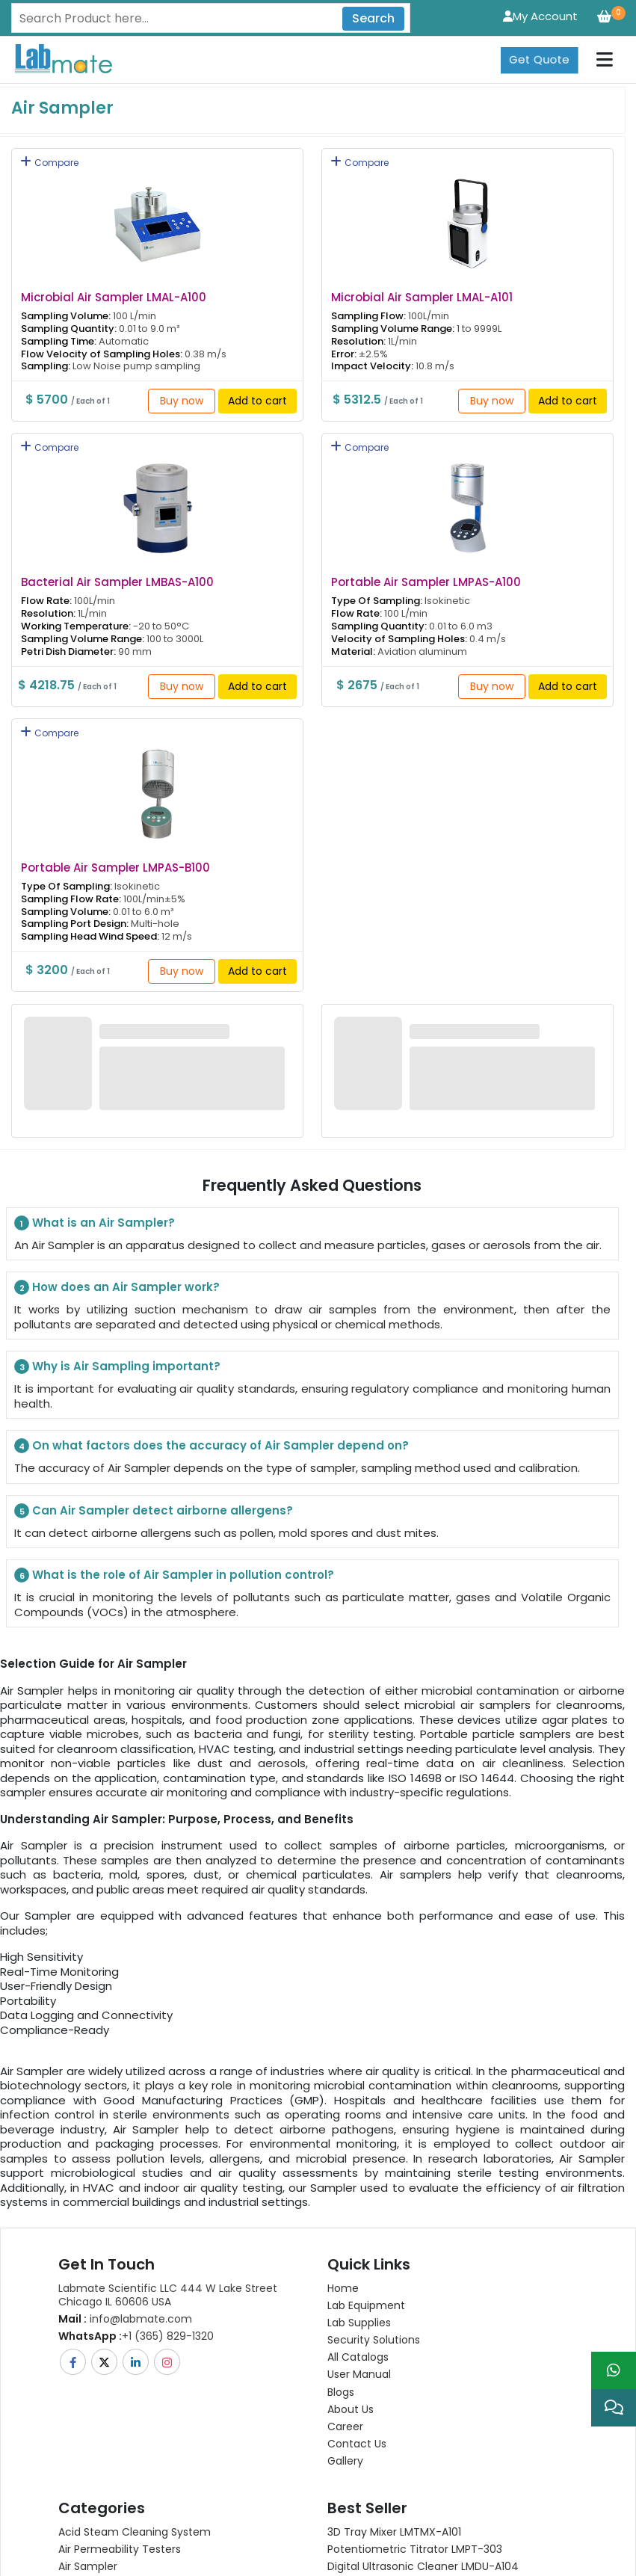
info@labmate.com (125, 2318)
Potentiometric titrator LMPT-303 (414, 2549)
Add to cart (257, 400)
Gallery (345, 2461)
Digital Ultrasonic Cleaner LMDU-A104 (423, 2566)
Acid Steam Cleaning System (134, 2532)
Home (343, 2288)
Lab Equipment (366, 2305)
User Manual (359, 2374)
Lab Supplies (359, 2322)
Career (345, 2426)
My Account (540, 16)
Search (373, 18)
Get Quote (539, 48)
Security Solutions (373, 2340)
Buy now (181, 400)
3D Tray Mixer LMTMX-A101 (394, 2532)
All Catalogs (358, 2357)
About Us (350, 2409)
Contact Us (356, 2443)
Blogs (340, 2392)
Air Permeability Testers (119, 2549)
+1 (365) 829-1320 (136, 2336)
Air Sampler (87, 2566)
